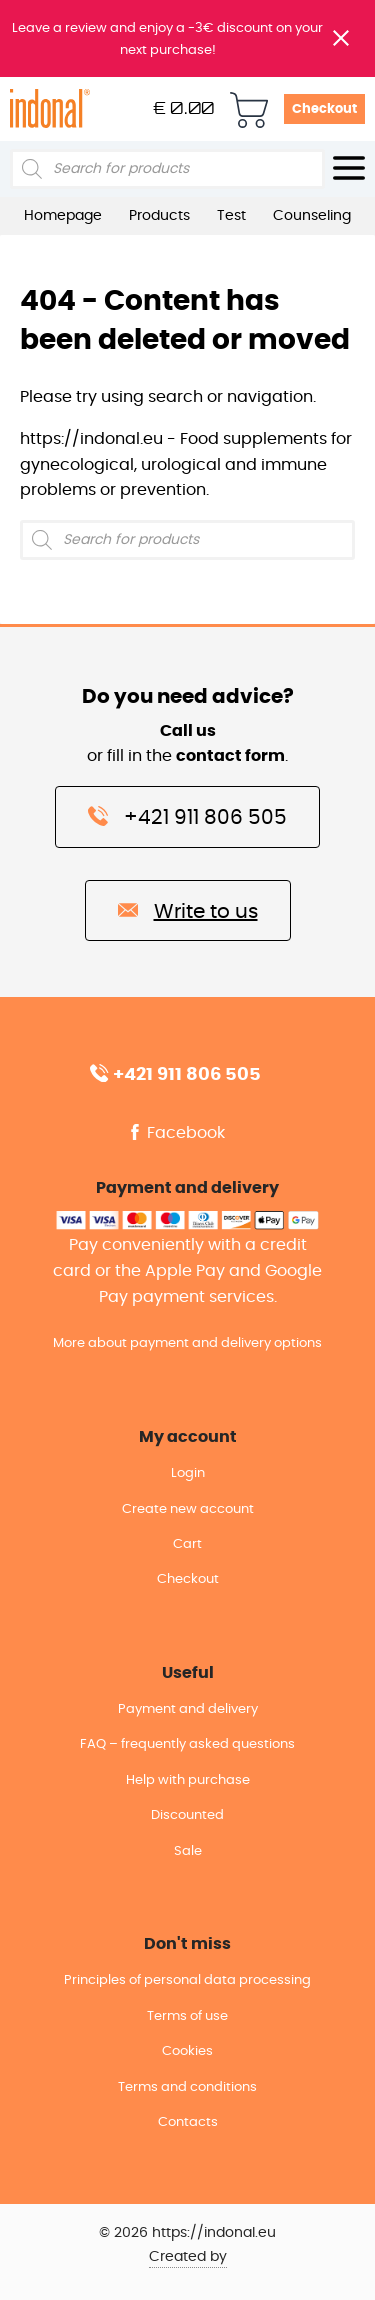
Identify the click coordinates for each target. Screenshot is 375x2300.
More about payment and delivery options (187, 1343)
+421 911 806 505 (187, 816)
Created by (188, 2257)
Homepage (63, 216)
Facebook (176, 1133)
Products (159, 216)
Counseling (312, 216)
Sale (188, 1851)
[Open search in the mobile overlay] (167, 169)
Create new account (188, 1509)
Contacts (188, 2122)
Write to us (188, 910)
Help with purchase (188, 1780)
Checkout (324, 109)
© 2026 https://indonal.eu (187, 2233)
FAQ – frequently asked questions (187, 1744)
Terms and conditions (187, 2087)
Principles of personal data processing (187, 1980)
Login (188, 1473)
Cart (187, 1544)
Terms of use (187, 2016)
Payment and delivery (188, 1709)
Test (231, 216)
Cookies (187, 2051)
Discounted (187, 1815)
